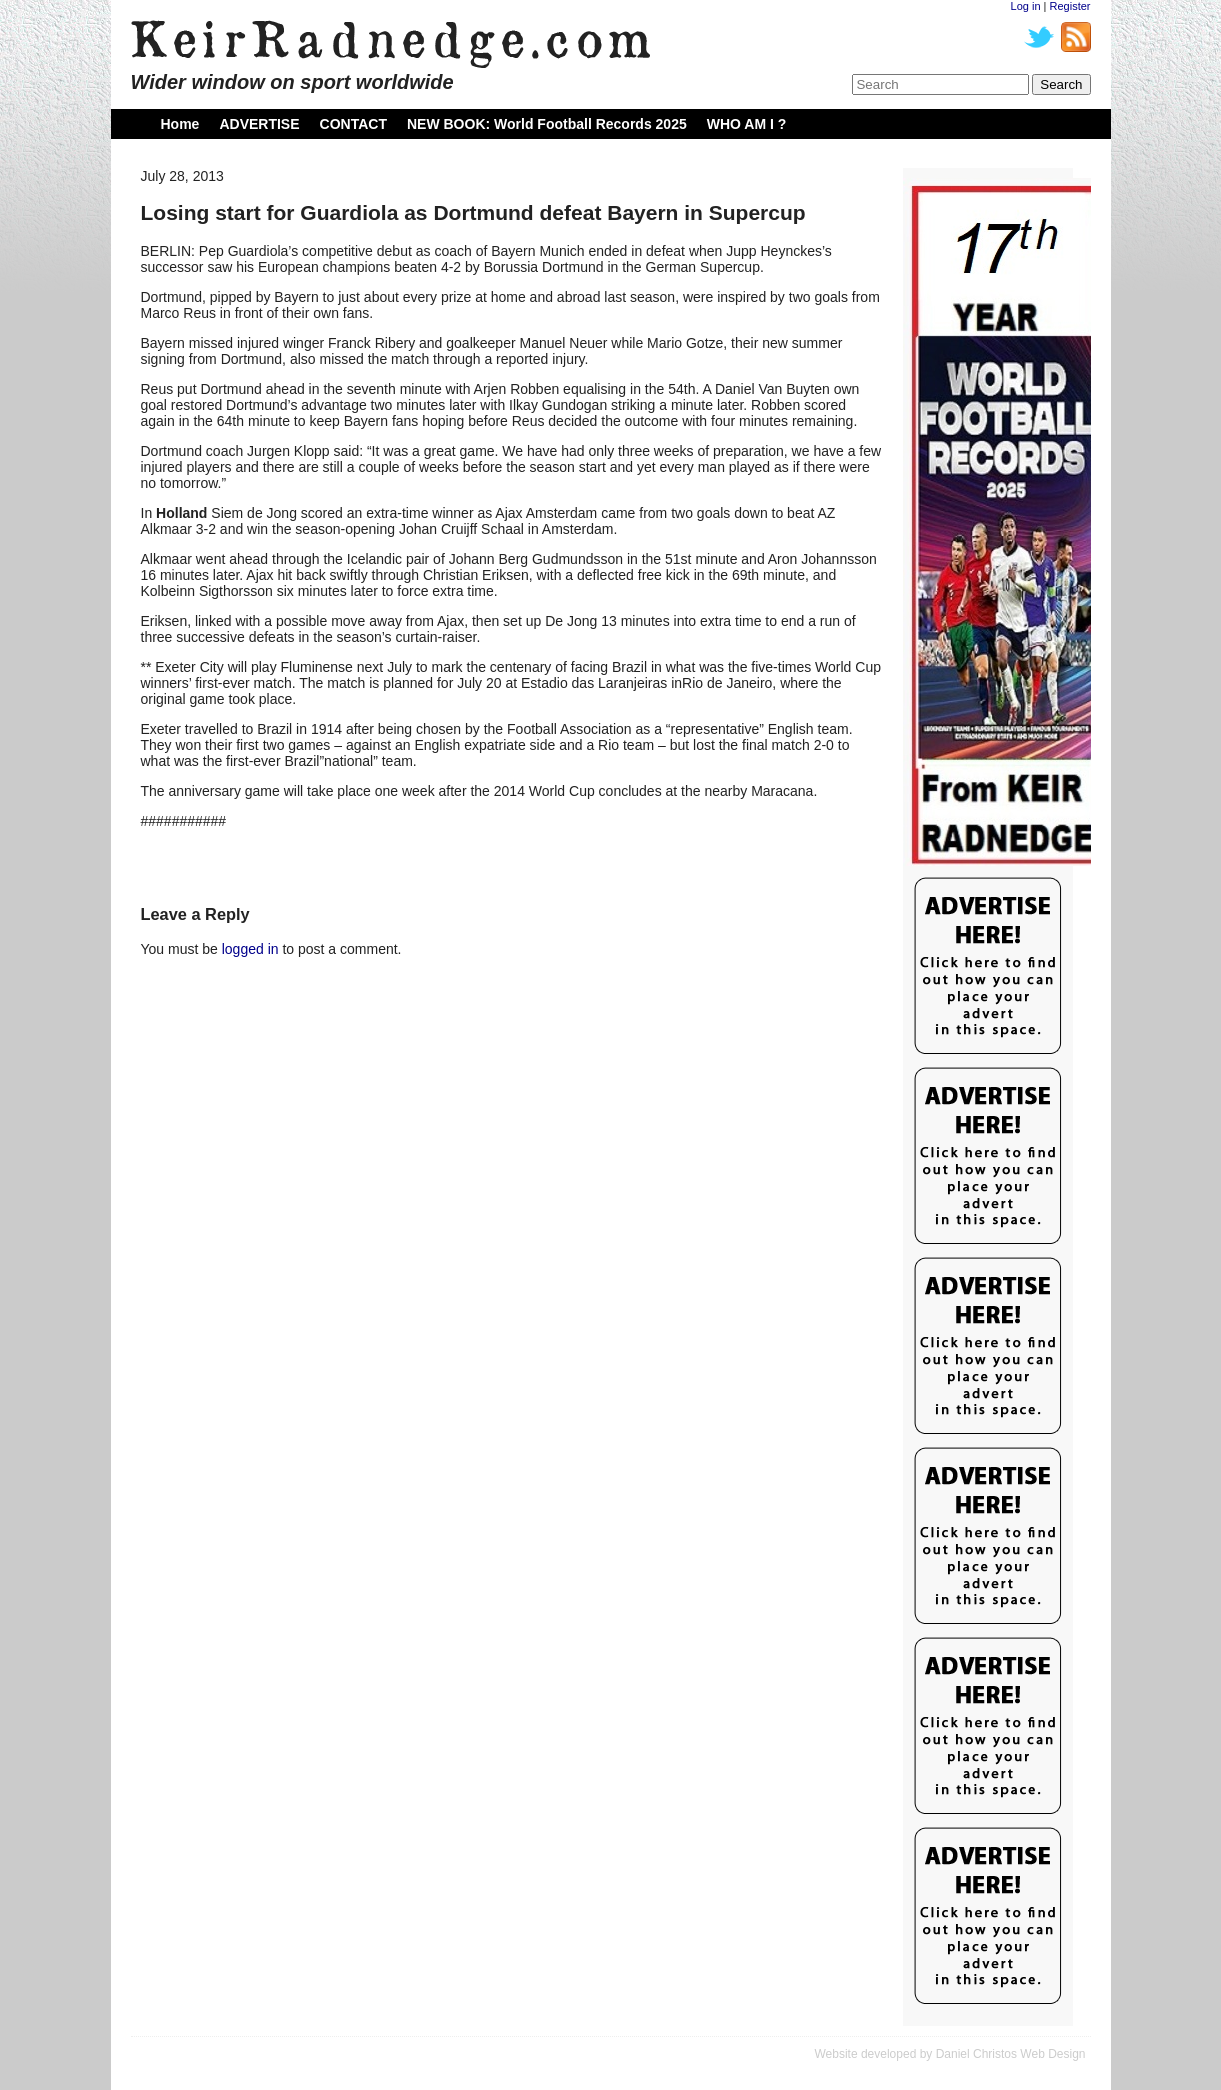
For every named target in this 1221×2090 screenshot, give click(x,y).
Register (1070, 6)
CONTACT (353, 124)
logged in (250, 949)
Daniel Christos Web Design (1011, 2054)
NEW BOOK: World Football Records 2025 (547, 124)
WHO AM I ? (747, 124)
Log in (1026, 6)
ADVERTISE (259, 124)
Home (180, 124)
